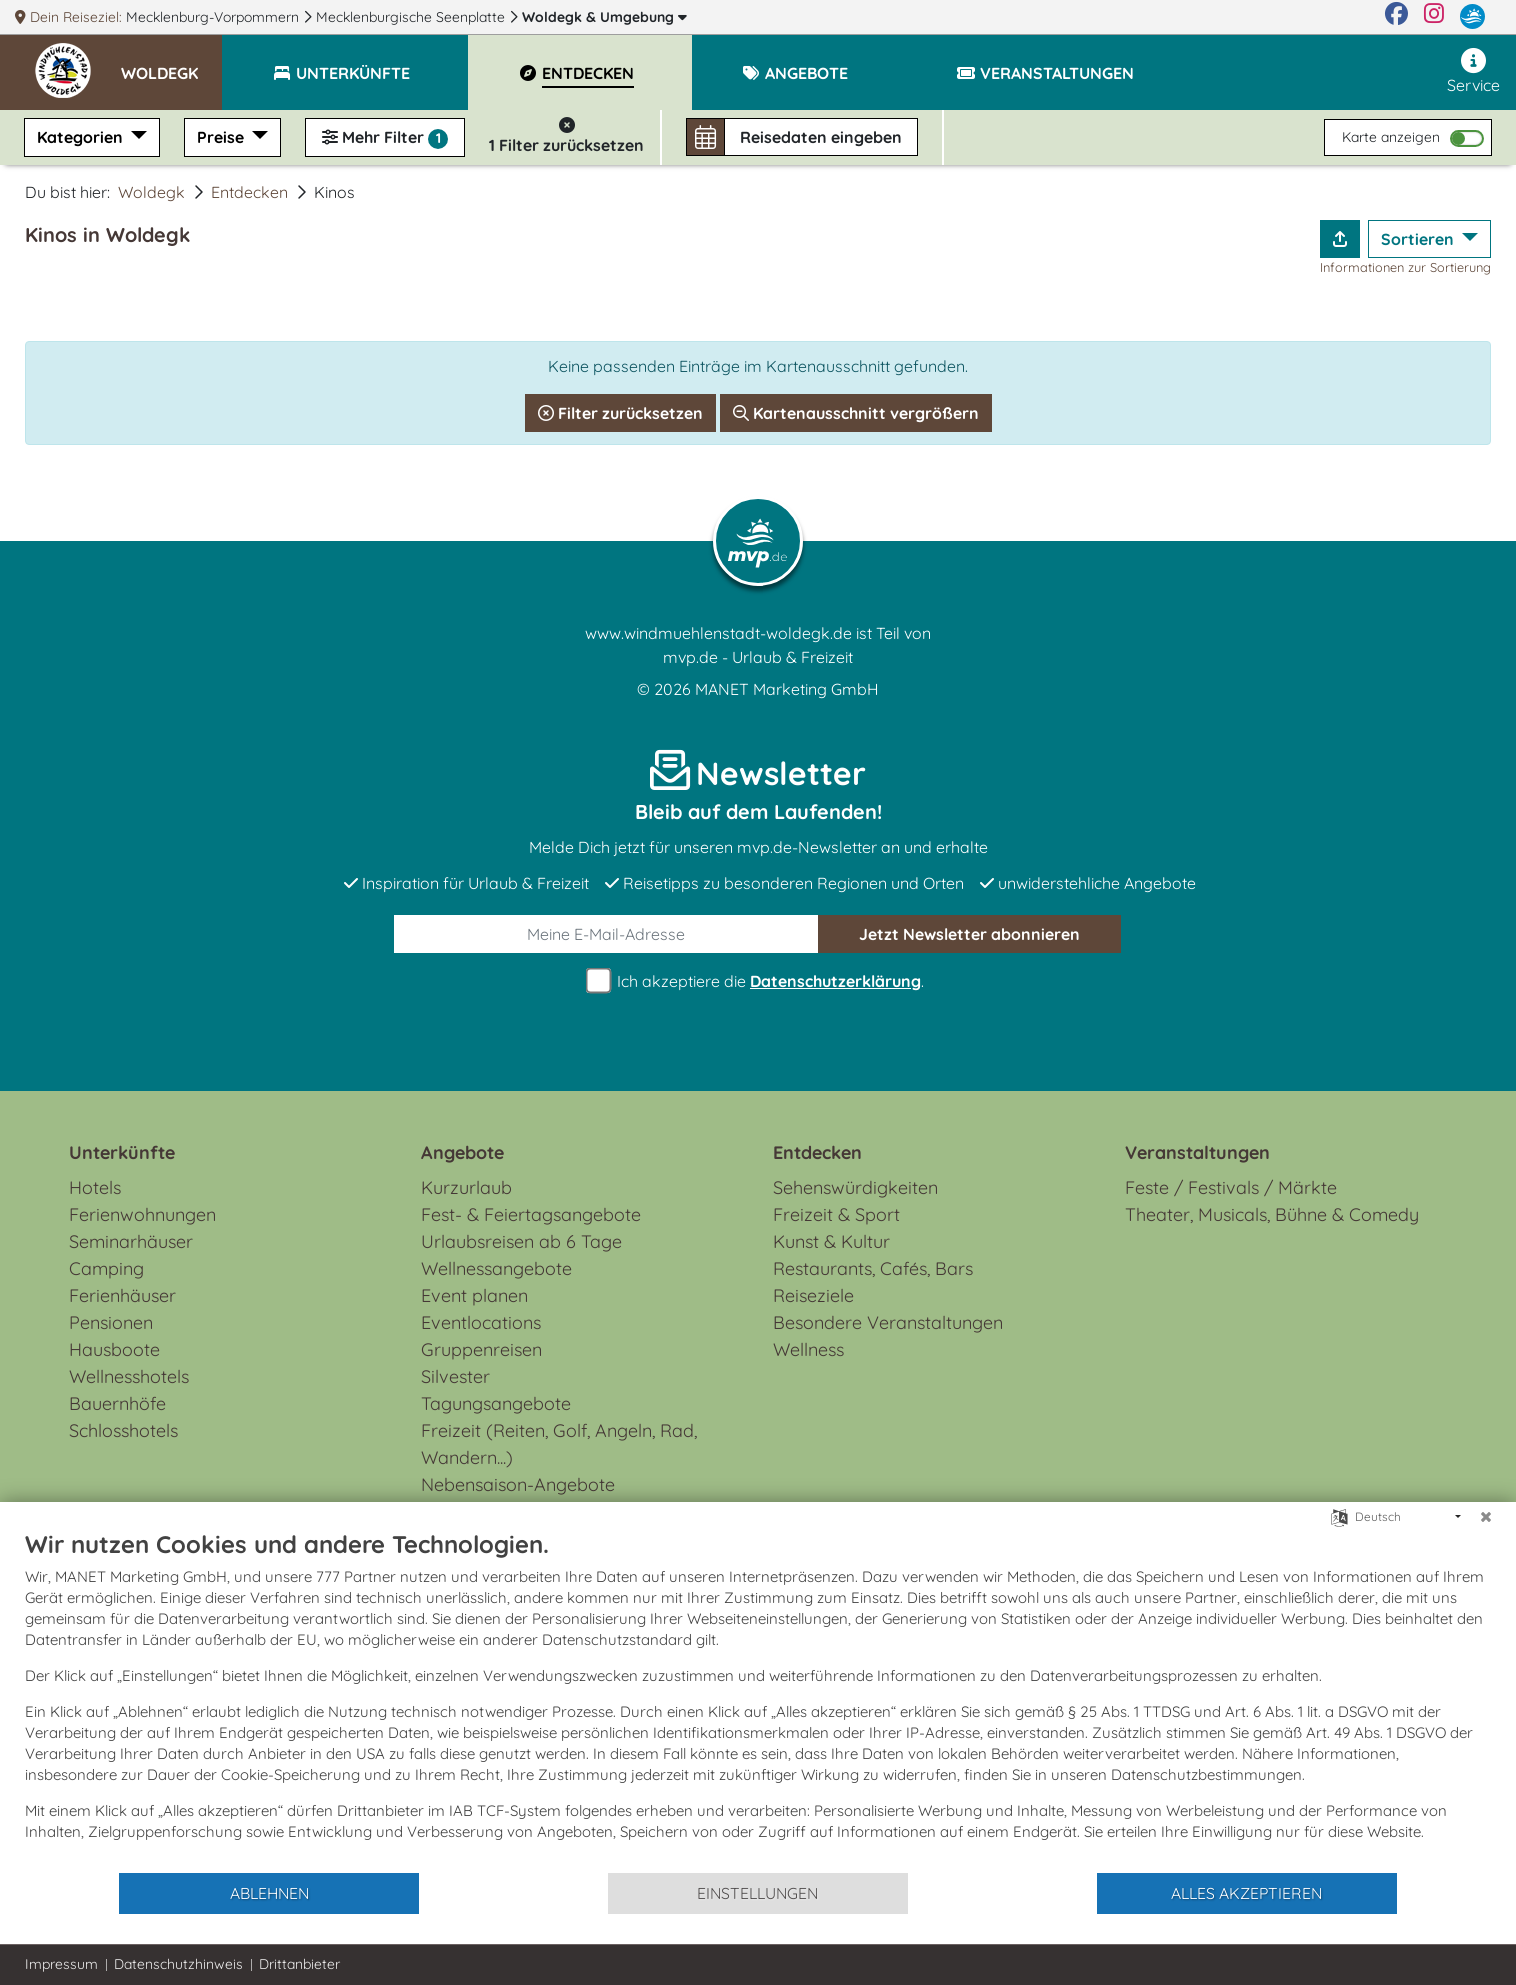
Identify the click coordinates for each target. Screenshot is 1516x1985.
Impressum (61, 1964)
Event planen (474, 1295)
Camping (106, 1268)
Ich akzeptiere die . (758, 981)
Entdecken (249, 192)
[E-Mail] (606, 934)
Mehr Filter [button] (385, 138)
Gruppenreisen (481, 1349)
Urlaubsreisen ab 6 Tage (521, 1241)
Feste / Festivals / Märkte (1231, 1187)
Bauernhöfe (117, 1403)
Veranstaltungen (1197, 1152)
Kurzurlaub (466, 1187)
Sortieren (1419, 239)
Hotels (95, 1187)
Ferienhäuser (122, 1295)
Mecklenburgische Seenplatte (412, 17)
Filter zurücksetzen (620, 413)
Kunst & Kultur (831, 1241)
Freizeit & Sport (836, 1214)
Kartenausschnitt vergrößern (856, 413)
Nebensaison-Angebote (518, 1484)
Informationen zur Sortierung (1405, 267)
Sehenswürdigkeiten (855, 1187)
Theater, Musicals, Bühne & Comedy (1272, 1214)
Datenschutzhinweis (178, 1964)
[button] (171, 64)
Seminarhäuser (131, 1241)
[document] (758, 1700)
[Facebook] (1396, 17)
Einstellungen (757, 1893)
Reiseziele (813, 1295)
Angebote (462, 1152)
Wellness (808, 1349)
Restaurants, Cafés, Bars (873, 1268)
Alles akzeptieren (1246, 1893)
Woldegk (604, 17)
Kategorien (82, 137)
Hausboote (114, 1349)
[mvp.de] (1472, 17)
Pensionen (111, 1322)
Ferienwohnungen (142, 1214)
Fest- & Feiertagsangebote (531, 1214)
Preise (222, 137)
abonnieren (969, 934)
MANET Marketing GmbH (787, 689)
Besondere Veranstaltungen (888, 1322)
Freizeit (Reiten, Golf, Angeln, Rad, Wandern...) (559, 1444)
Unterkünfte (122, 1152)
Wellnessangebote (496, 1268)
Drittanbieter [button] (299, 1964)
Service (1473, 71)
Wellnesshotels (129, 1376)
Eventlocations (481, 1322)
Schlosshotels (123, 1430)
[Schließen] (1486, 1517)
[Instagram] (1434, 17)
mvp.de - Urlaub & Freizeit (758, 657)
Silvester (455, 1376)
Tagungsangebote (496, 1403)
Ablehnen (269, 1893)
